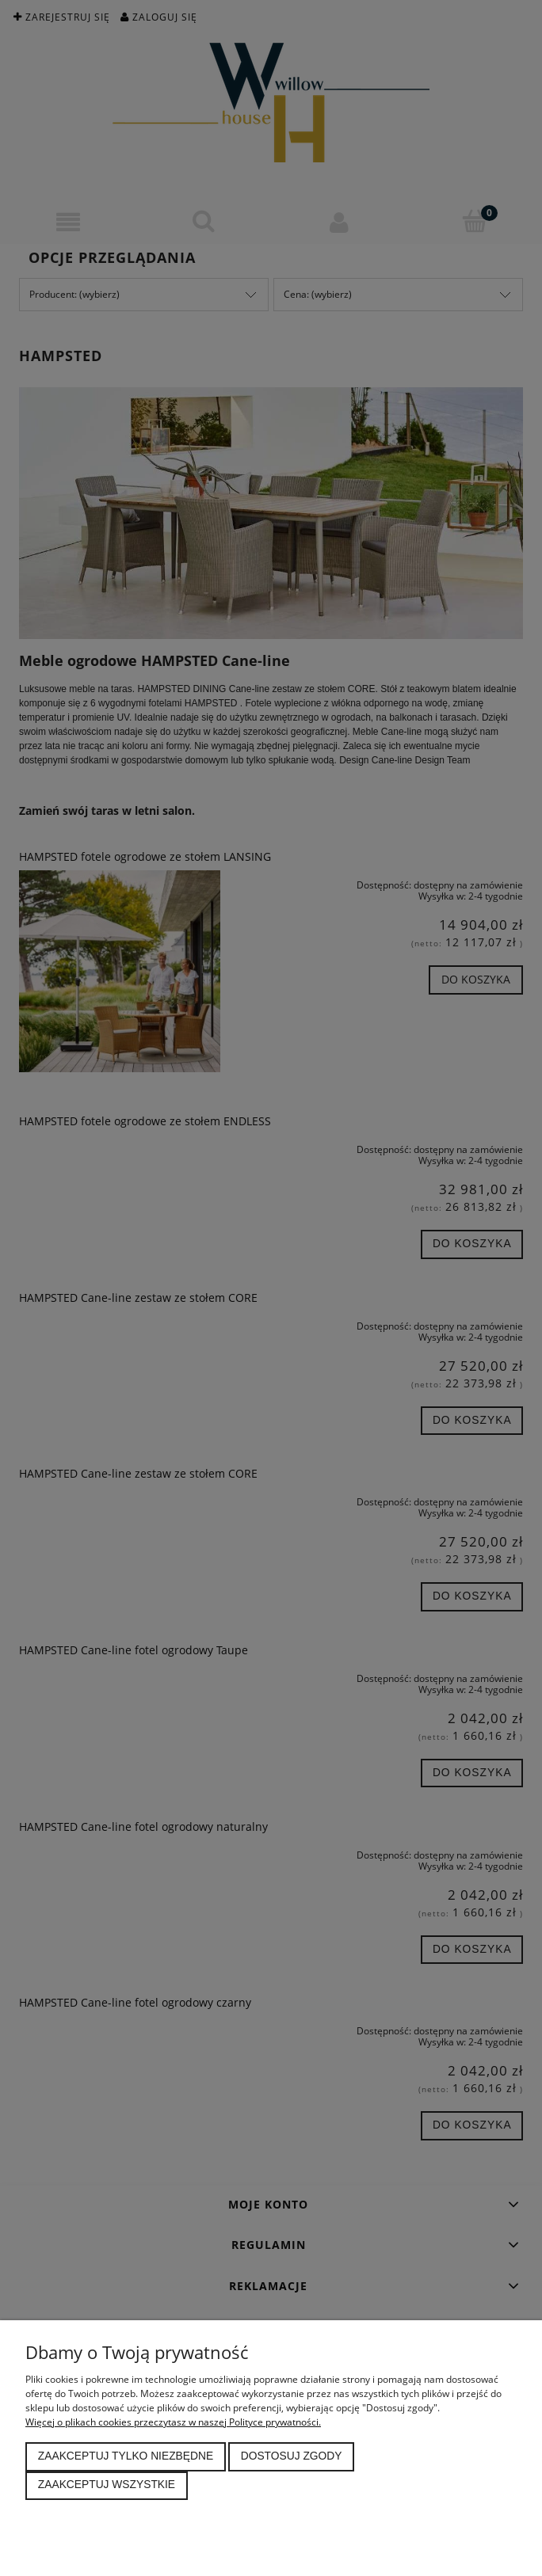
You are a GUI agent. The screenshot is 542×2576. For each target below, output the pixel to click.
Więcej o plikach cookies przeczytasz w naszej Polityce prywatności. (173, 2422)
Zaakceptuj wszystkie (106, 2484)
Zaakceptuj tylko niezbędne (125, 2456)
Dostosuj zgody (291, 2456)
